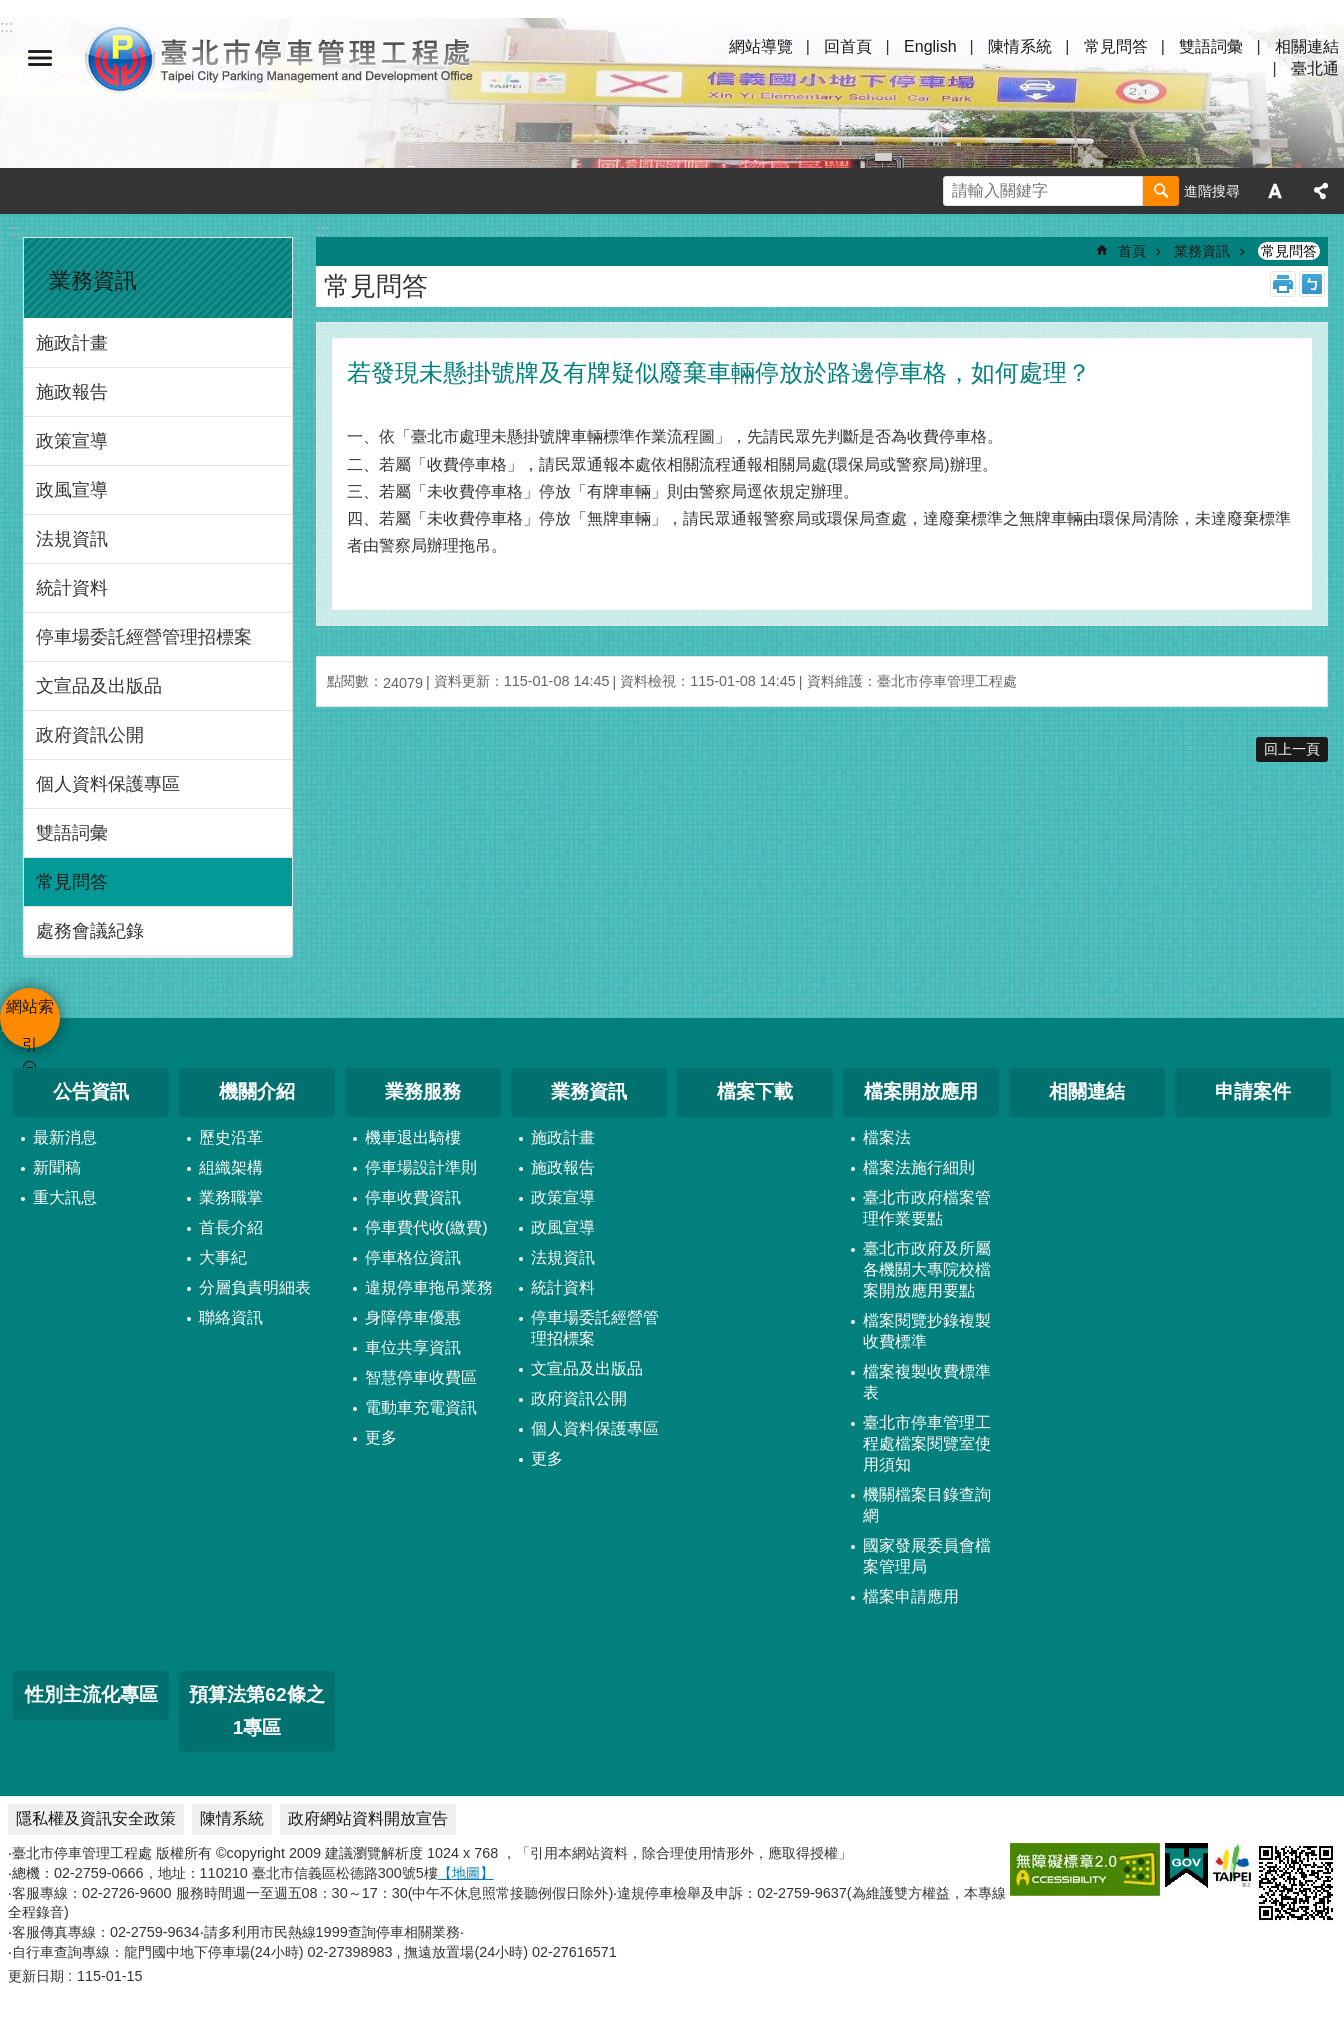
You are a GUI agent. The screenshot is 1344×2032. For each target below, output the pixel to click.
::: (14, 230)
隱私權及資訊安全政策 (96, 1818)
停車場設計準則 (421, 1167)
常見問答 (1116, 46)
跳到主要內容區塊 (10, 10)
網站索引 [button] (40, 58)
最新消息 (65, 1137)
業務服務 (423, 1091)
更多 (381, 1437)
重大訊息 (65, 1197)
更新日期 (36, 1976)
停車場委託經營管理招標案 (144, 637)
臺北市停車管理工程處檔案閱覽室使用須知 (927, 1443)
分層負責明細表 (255, 1287)
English (930, 46)
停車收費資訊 (413, 1197)
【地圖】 (466, 1873)
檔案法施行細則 (919, 1167)
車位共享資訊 (413, 1347)
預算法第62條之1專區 (256, 1711)
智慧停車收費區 (421, 1377)
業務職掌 (231, 1197)
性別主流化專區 (91, 1694)
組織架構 (231, 1167)
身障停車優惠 (413, 1317)
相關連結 (1307, 46)
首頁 (1132, 251)
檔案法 (887, 1137)
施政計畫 (72, 343)
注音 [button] (1312, 284)
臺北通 (1315, 68)
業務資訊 (93, 280)
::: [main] (322, 230)
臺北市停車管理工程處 (280, 58)
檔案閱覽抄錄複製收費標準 (927, 1331)
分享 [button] (1321, 191)
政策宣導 (72, 441)
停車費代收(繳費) (426, 1227)
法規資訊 (72, 539)
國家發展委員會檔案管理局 (927, 1556)
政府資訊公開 (90, 735)
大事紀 (223, 1257)
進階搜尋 (1212, 191)
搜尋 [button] (1161, 191)
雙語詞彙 (1211, 46)
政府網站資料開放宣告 (368, 1818)
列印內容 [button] (1283, 284)
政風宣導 (72, 490)
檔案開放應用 (921, 1091)
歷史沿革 (231, 1137)
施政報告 (72, 392)
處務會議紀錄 (90, 931)
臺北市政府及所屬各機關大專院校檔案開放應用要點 (927, 1269)
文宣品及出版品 (99, 686)
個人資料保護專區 (108, 784)
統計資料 (72, 588)
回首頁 (848, 46)
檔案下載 (755, 1091)
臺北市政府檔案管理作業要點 (927, 1208)
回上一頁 (1292, 749)
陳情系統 (1020, 46)
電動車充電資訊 (421, 1407)
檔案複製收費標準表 (927, 1382)
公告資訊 (91, 1091)
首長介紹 (231, 1227)
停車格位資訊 (413, 1257)
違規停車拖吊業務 (429, 1287)
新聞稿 (57, 1167)
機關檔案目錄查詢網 (927, 1505)
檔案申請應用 (911, 1596)
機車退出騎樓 (413, 1137)
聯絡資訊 (231, 1317)
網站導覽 (761, 46)
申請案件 (1253, 1091)
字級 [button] (1275, 191)
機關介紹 (257, 1091)
